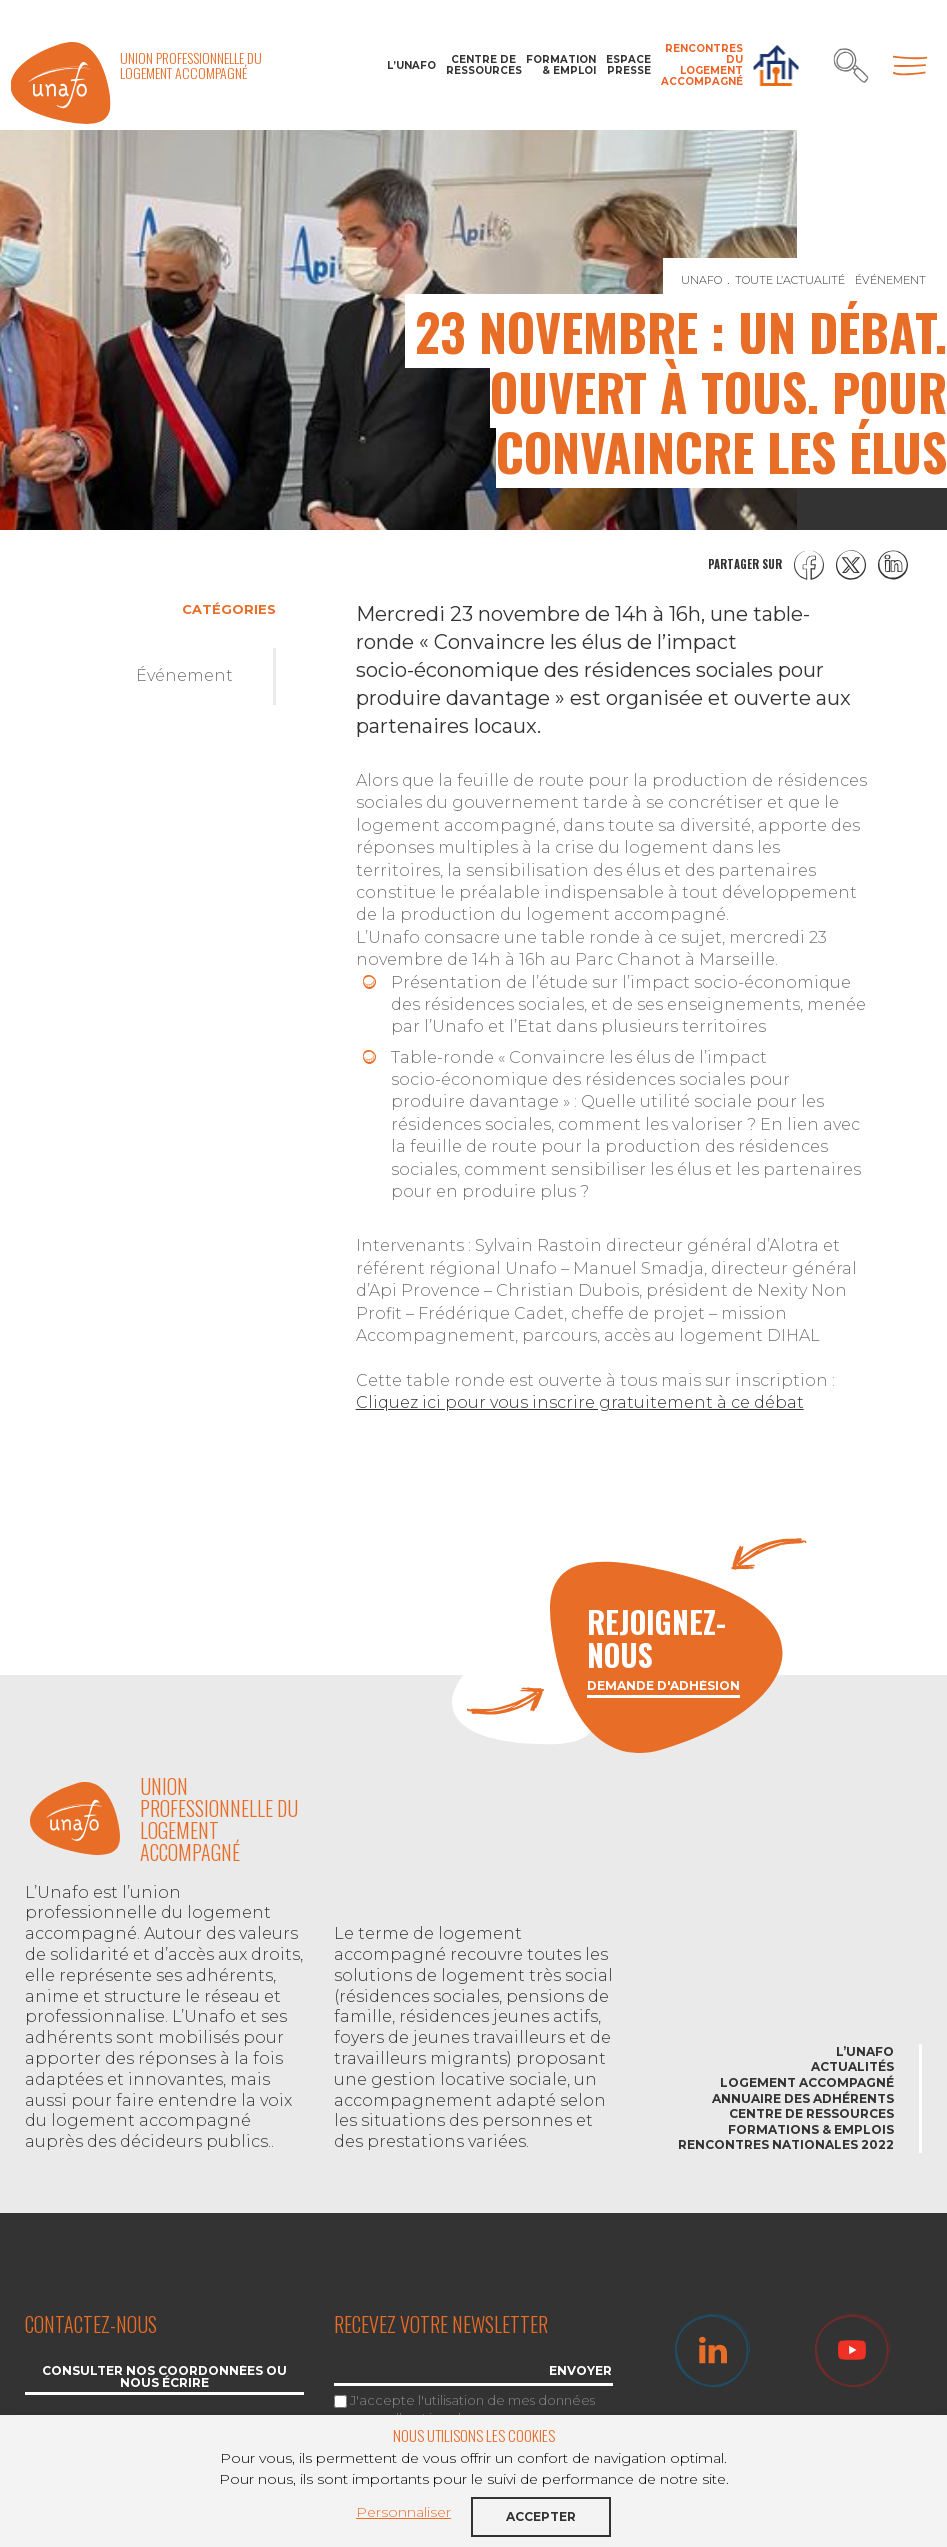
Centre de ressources (481, 65)
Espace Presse (628, 65)
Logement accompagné (807, 2082)
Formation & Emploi (561, 65)
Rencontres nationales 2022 (786, 2144)
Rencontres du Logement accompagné (702, 65)
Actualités (852, 2066)
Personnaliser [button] (403, 2512)
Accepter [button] (541, 2516)
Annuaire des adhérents (803, 2098)
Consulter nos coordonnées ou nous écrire (164, 2377)
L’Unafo (411, 65)
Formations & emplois (811, 2129)
